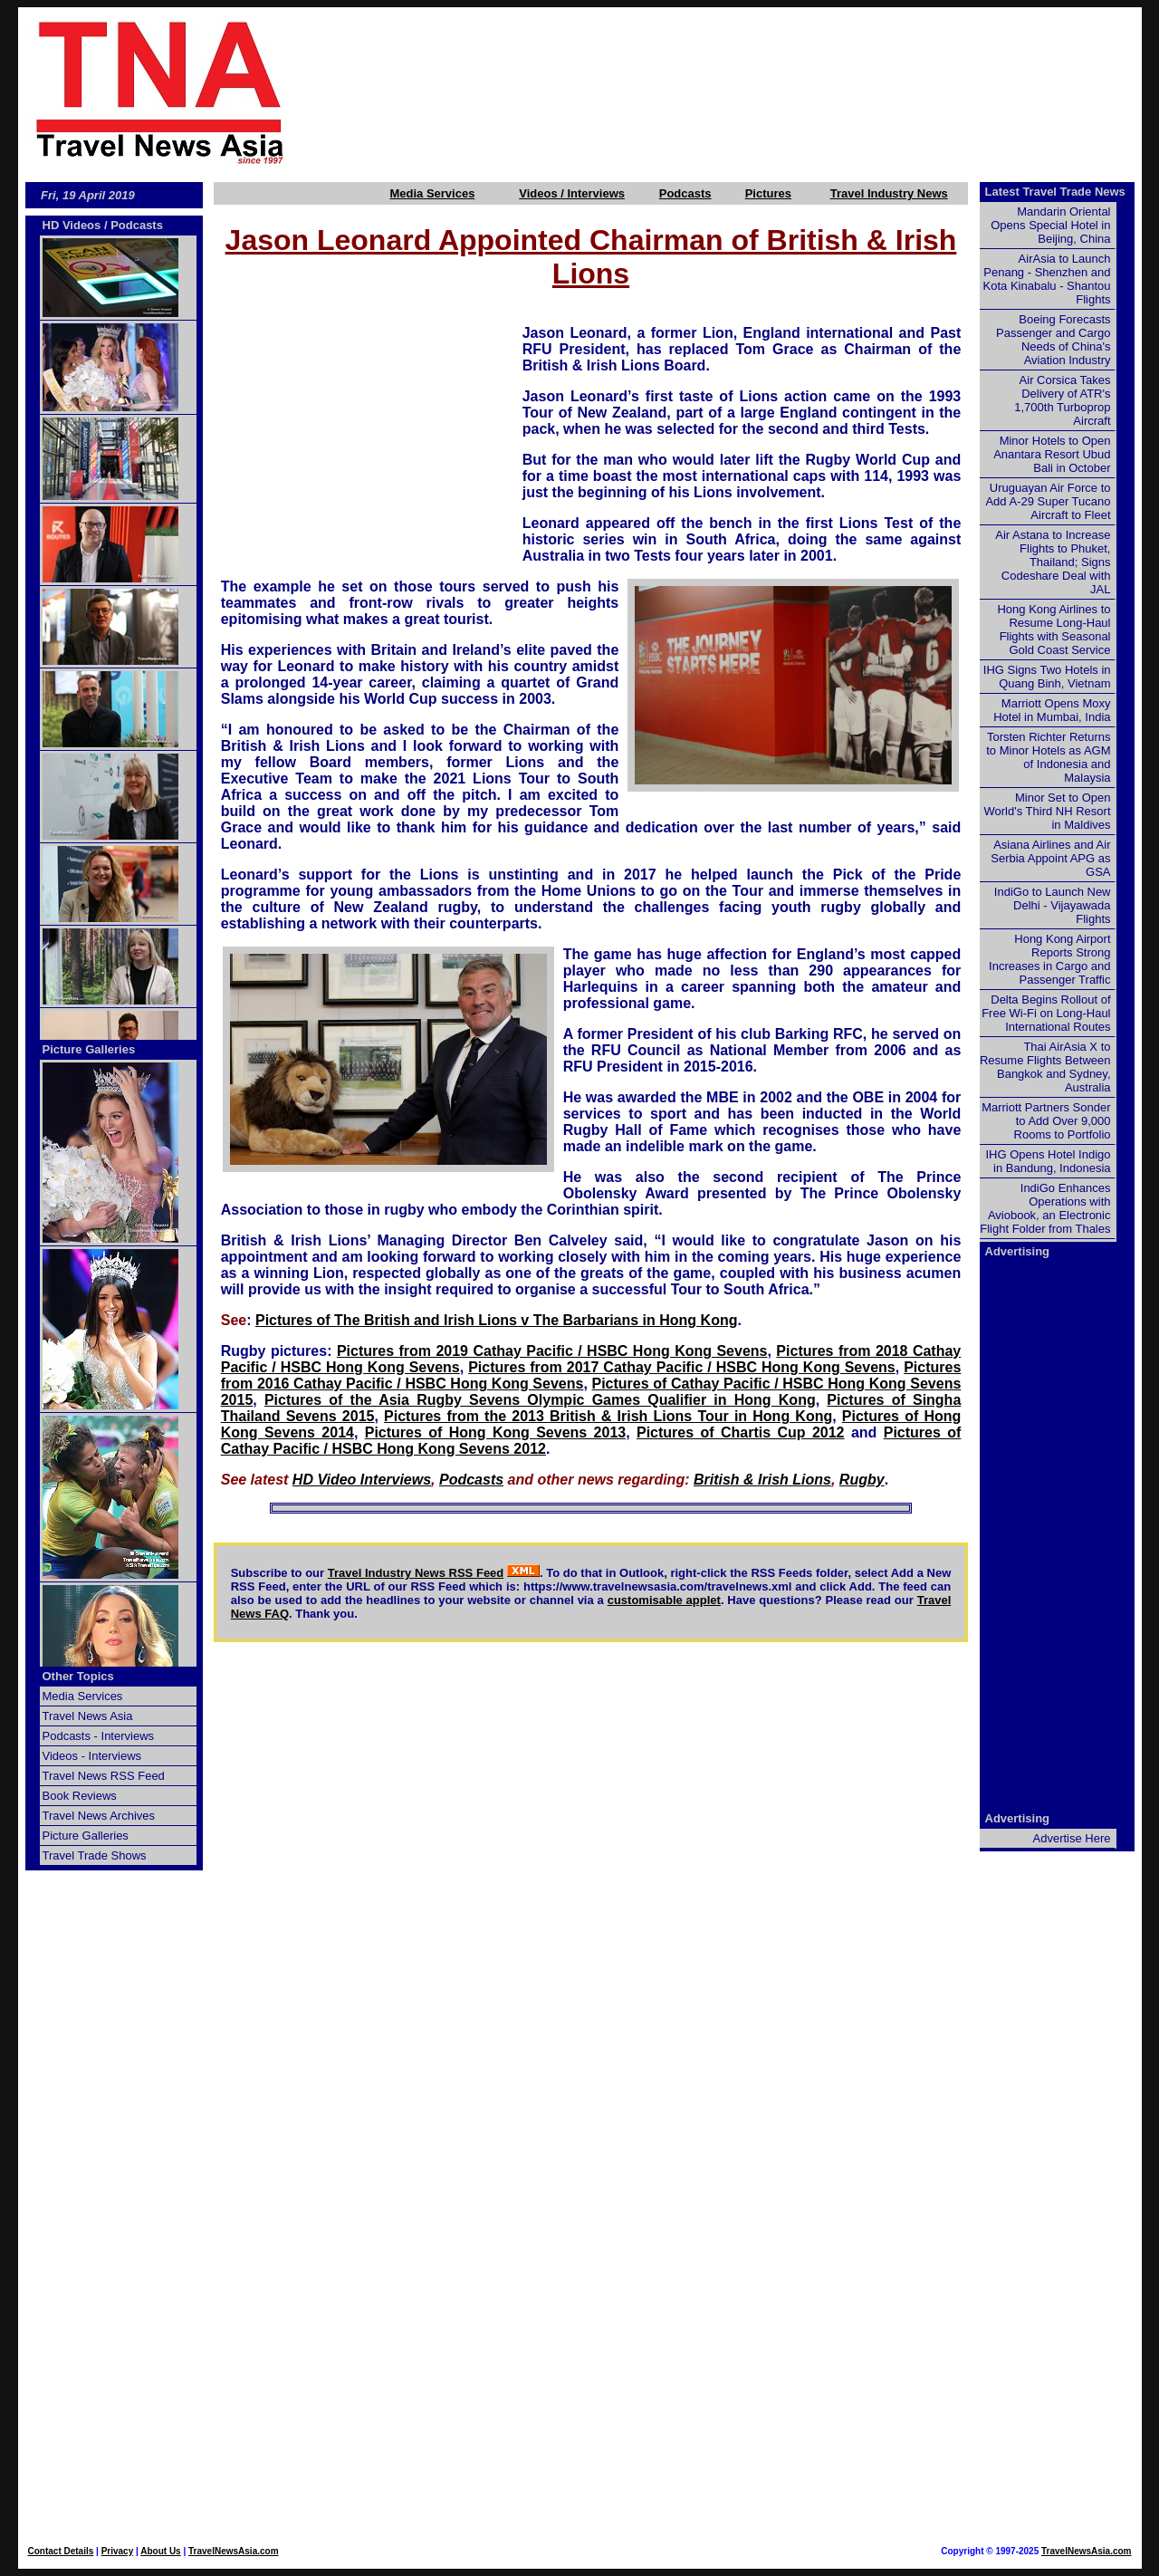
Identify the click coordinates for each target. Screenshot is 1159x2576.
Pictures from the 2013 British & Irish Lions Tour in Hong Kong (608, 1416)
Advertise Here (1072, 1838)
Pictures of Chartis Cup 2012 (741, 1432)
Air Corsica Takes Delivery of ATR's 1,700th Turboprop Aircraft (1062, 400)
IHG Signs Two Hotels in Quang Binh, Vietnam (1047, 676)
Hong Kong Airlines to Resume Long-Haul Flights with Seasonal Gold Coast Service (1053, 629)
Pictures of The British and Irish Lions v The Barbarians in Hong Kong (496, 1320)
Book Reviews (80, 1795)
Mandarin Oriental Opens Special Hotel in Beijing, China (1050, 225)
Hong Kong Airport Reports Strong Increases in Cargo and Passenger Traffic (1049, 959)
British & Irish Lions (762, 1479)
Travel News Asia (88, 1716)
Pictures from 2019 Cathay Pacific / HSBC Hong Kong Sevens (552, 1351)
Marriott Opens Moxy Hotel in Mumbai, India (1051, 710)
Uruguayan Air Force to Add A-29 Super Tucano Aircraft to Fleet (1047, 501)
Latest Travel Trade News (1055, 191)
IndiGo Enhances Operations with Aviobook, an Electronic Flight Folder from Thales (1045, 1208)
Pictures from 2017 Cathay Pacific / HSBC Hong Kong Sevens (682, 1367)
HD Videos (72, 225)
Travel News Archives (99, 1815)
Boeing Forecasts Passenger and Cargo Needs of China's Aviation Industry (1053, 339)
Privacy (117, 2551)
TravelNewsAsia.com (233, 2551)
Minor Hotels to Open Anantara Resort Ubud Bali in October (1051, 454)
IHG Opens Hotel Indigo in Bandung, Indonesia (1047, 1161)
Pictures (768, 193)
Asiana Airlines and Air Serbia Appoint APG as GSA (1050, 858)
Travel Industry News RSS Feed (416, 1573)
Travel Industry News (889, 193)
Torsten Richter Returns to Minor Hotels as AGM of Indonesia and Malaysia (1048, 757)
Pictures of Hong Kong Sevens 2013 (495, 1432)
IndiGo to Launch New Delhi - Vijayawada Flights (1052, 905)
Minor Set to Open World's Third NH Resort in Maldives (1047, 811)
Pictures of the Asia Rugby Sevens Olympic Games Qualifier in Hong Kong (540, 1400)
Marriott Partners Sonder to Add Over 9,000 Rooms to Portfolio (1046, 1121)
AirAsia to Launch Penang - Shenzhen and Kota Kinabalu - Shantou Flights (1047, 279)
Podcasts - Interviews (99, 1736)
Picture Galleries (89, 1049)
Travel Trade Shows (95, 1855)
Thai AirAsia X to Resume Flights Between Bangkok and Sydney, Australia (1045, 1067)
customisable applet (664, 1600)
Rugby (862, 1479)
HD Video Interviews (361, 1479)
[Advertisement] (744, 91)
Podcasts (685, 193)
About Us (160, 2551)
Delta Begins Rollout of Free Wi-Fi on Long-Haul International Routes (1046, 1013)
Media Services (431, 193)
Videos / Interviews (572, 193)
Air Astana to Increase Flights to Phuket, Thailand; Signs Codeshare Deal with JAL (1052, 562)
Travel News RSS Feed (104, 1776)
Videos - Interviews (92, 1756)
